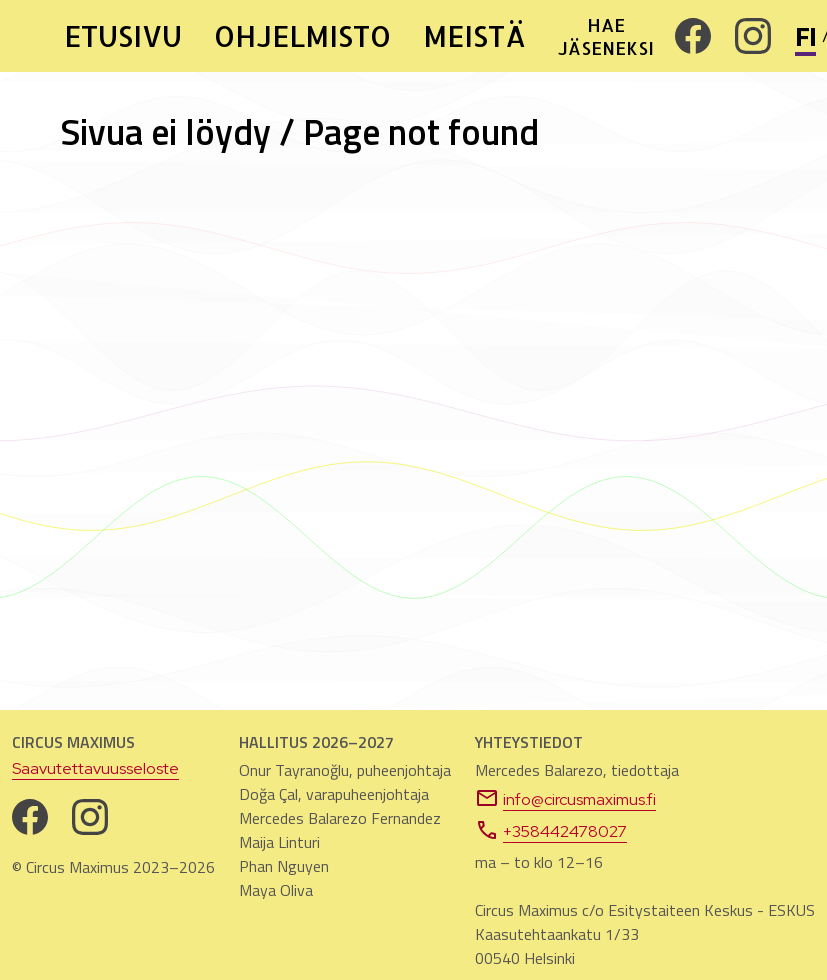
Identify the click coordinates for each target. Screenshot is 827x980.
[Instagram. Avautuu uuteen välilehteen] (753, 36)
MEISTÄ (474, 36)
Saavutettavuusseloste (95, 768)
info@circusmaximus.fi (565, 798)
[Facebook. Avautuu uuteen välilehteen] (693, 36)
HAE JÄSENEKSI (604, 36)
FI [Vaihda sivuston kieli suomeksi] (805, 36)
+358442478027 (551, 830)
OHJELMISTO (302, 36)
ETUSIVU (123, 36)
